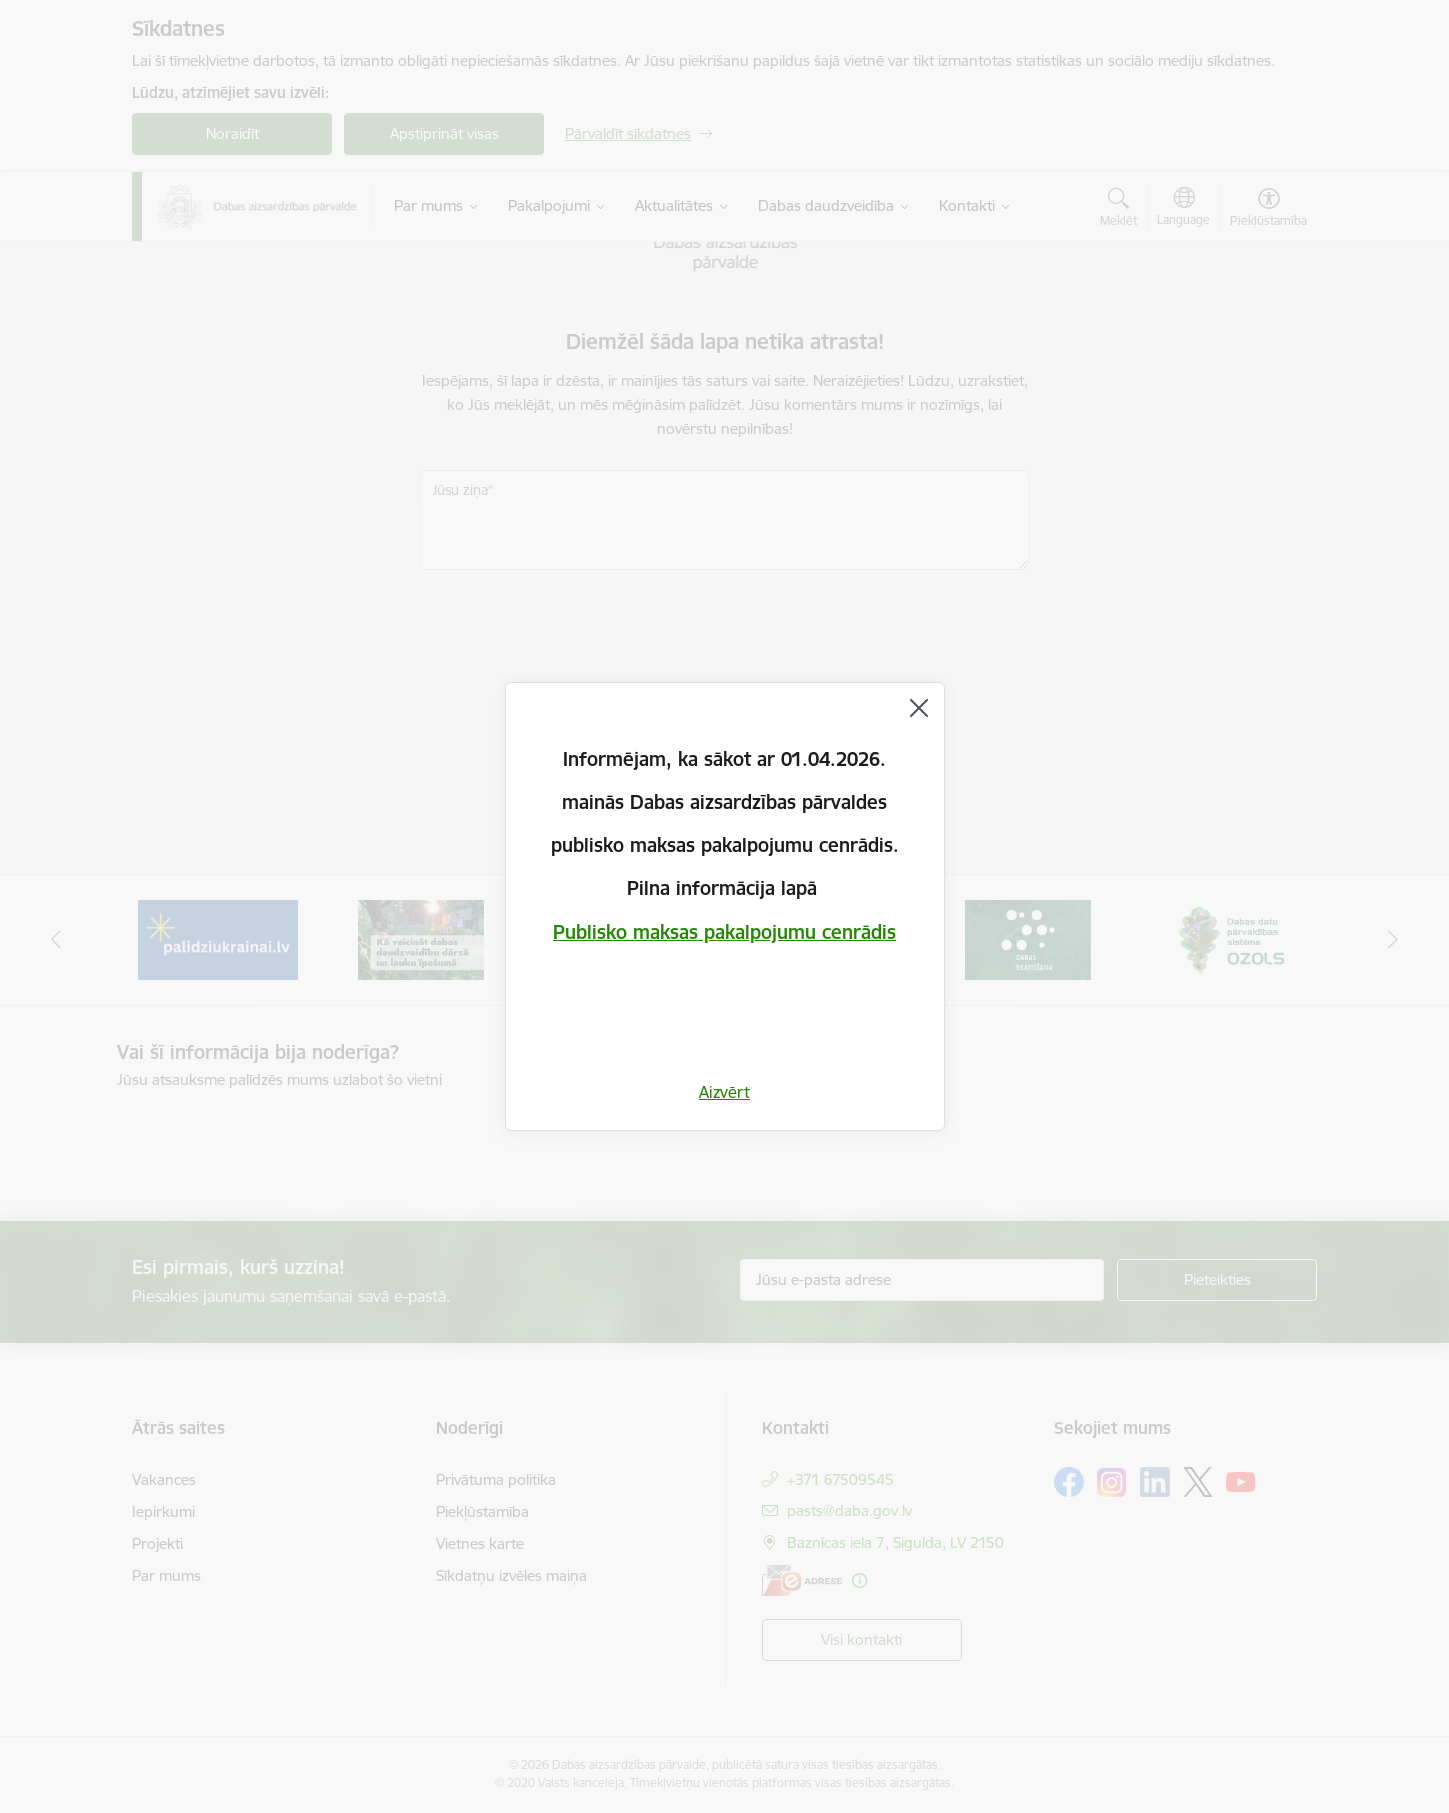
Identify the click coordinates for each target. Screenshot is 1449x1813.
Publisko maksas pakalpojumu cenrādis (724, 932)
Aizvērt (724, 1092)
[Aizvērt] (919, 708)
